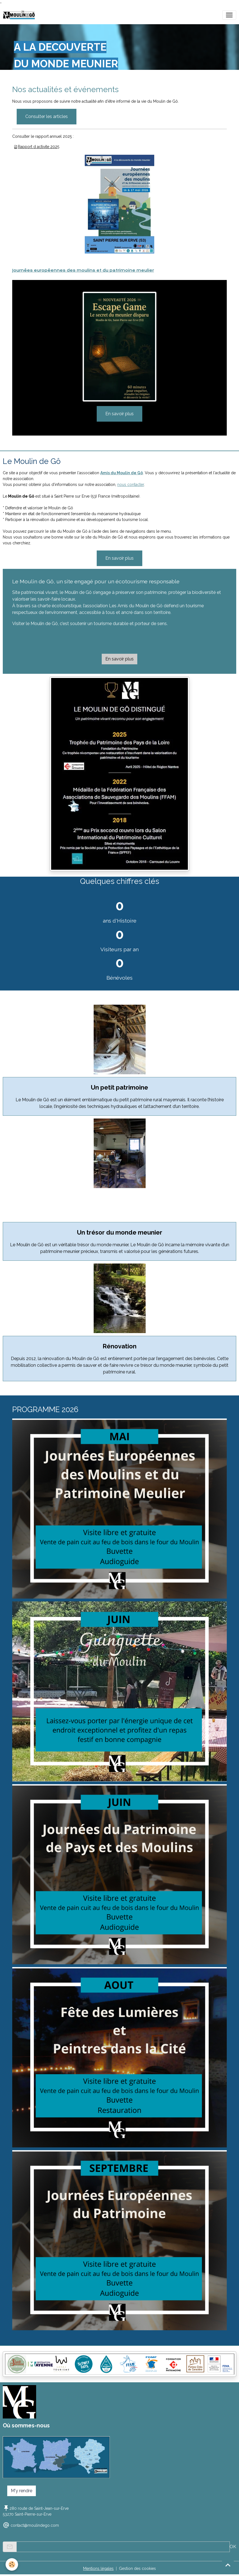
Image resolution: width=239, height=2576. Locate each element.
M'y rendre (21, 2490)
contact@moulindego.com (35, 2525)
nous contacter (130, 484)
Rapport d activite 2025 (38, 146)
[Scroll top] (228, 2565)
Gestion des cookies (137, 2568)
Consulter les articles (46, 116)
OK (233, 2546)
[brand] (20, 15)
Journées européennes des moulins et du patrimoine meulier (83, 270)
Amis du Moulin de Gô (121, 473)
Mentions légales (98, 2568)
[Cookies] (12, 2564)
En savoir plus (119, 413)
